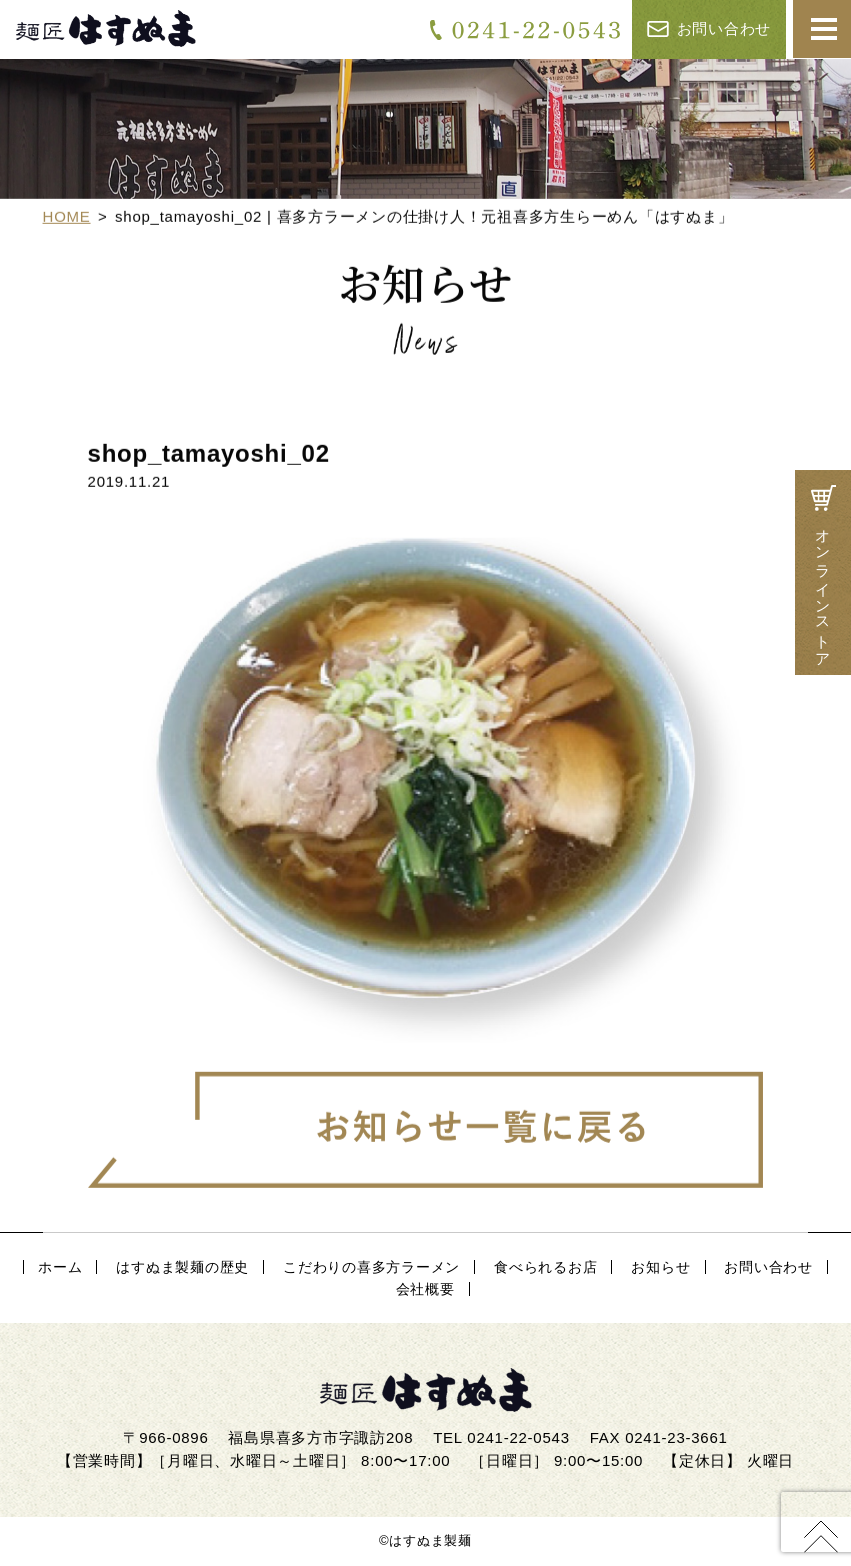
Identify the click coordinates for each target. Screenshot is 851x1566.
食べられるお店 (545, 1267)
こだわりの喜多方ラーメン (371, 1267)
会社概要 (425, 1289)
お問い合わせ (709, 28)
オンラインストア (823, 573)
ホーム (60, 1267)
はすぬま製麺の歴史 (182, 1267)
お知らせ (660, 1267)
